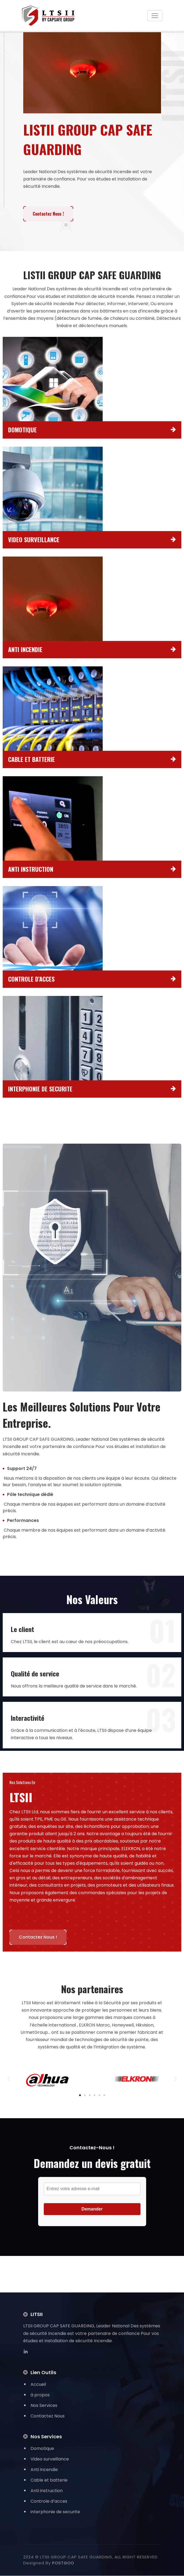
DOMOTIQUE (22, 430)
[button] (8, 2079)
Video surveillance (50, 2459)
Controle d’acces (49, 2501)
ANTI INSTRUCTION (30, 869)
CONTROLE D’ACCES (31, 979)
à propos (40, 2395)
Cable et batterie (49, 2480)
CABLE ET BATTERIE (31, 759)
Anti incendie (44, 2470)
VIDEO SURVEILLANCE (33, 539)
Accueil (38, 2384)
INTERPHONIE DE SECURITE (40, 1089)
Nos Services (44, 2406)
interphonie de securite (55, 2512)
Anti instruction (47, 2491)
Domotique (42, 2449)
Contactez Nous (48, 2416)
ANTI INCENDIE (25, 649)
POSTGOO (63, 2563)
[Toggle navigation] (154, 15)
